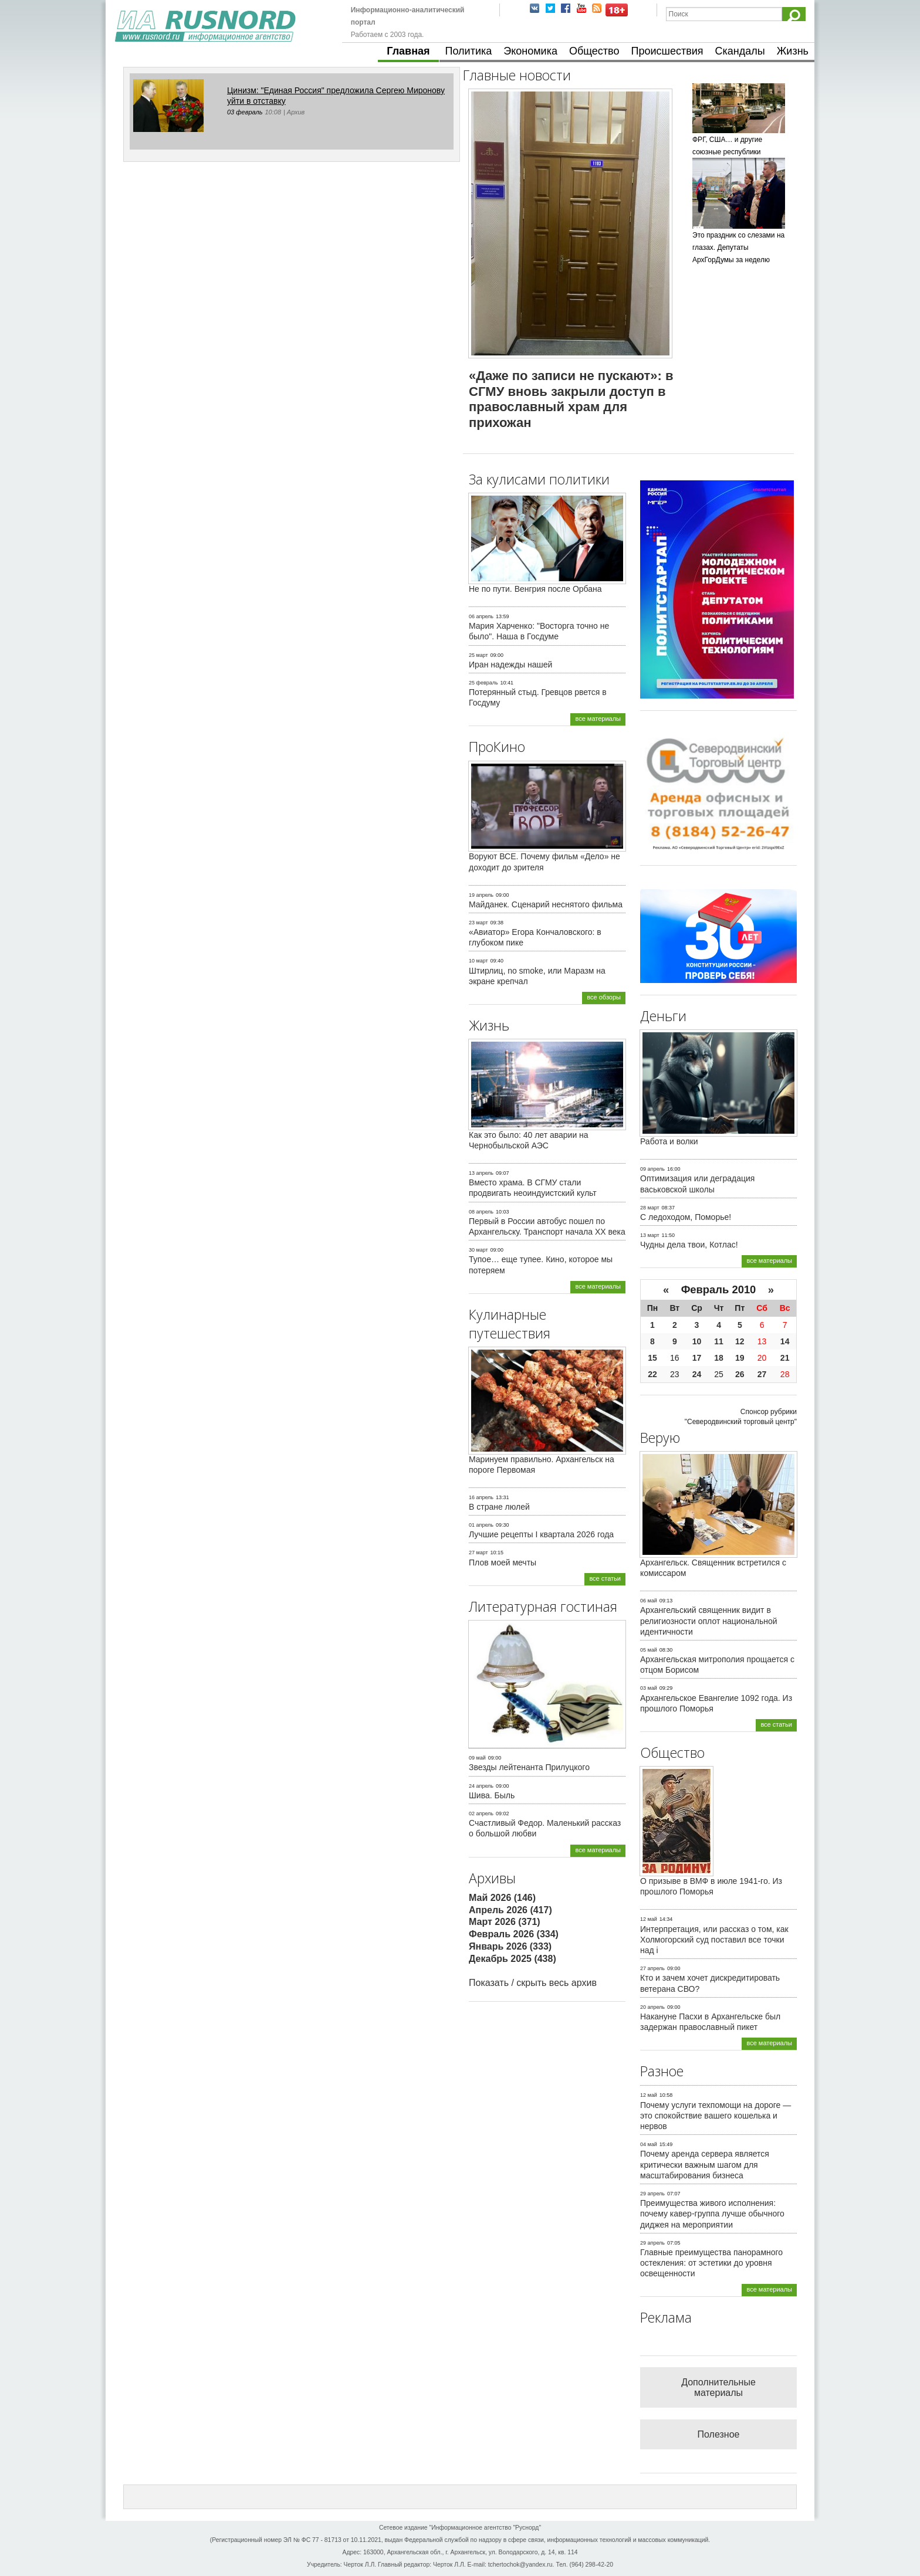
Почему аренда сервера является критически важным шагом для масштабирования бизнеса (704, 2164)
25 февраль (483, 683)
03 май (648, 1688)
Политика (468, 51)
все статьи (605, 1578)
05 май (648, 1650)
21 (785, 1357)
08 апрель (481, 1212)
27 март (478, 1552)
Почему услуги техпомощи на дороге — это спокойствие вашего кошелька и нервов (715, 2115)
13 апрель (481, 1173)
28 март (649, 1208)
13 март (649, 1235)
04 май (648, 2144)
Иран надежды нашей (510, 664)
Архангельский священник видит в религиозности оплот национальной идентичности (708, 1620)
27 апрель (652, 1968)
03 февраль (245, 112)
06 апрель (481, 616)
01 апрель (481, 1525)
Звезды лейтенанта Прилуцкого (529, 1767)
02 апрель (481, 1813)
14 (785, 1341)
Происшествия (667, 51)
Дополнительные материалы (718, 2387)
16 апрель (481, 1497)
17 (697, 1357)
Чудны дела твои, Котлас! (689, 1244)
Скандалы (740, 51)
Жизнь (793, 51)
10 (697, 1341)
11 (718, 1341)
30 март (478, 1250)
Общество (594, 51)
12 (740, 1341)
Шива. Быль (492, 1795)
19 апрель (481, 895)
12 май (648, 1919)
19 (740, 1357)
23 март (478, 923)
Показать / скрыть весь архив (533, 1983)
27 (762, 1374)
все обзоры (604, 997)
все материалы (598, 718)
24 (697, 1374)
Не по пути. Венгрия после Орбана (535, 589)
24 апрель (481, 1786)
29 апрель (652, 2194)
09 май (477, 1758)
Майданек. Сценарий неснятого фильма (546, 904)
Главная (408, 51)
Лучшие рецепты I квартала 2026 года (541, 1534)
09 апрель (652, 1169)
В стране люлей (499, 1506)
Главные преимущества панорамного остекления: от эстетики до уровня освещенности (711, 2263)
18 (718, 1357)
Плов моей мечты (502, 1562)
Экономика (530, 51)
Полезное (719, 2434)
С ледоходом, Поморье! (685, 1217)
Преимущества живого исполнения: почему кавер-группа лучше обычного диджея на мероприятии (712, 2213)
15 (652, 1357)
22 (652, 1374)
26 (740, 1374)
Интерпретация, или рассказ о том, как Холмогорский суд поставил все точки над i (714, 1939)
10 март (478, 961)
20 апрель (652, 2007)
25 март (478, 655)
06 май (648, 1601)
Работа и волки (669, 1141)
